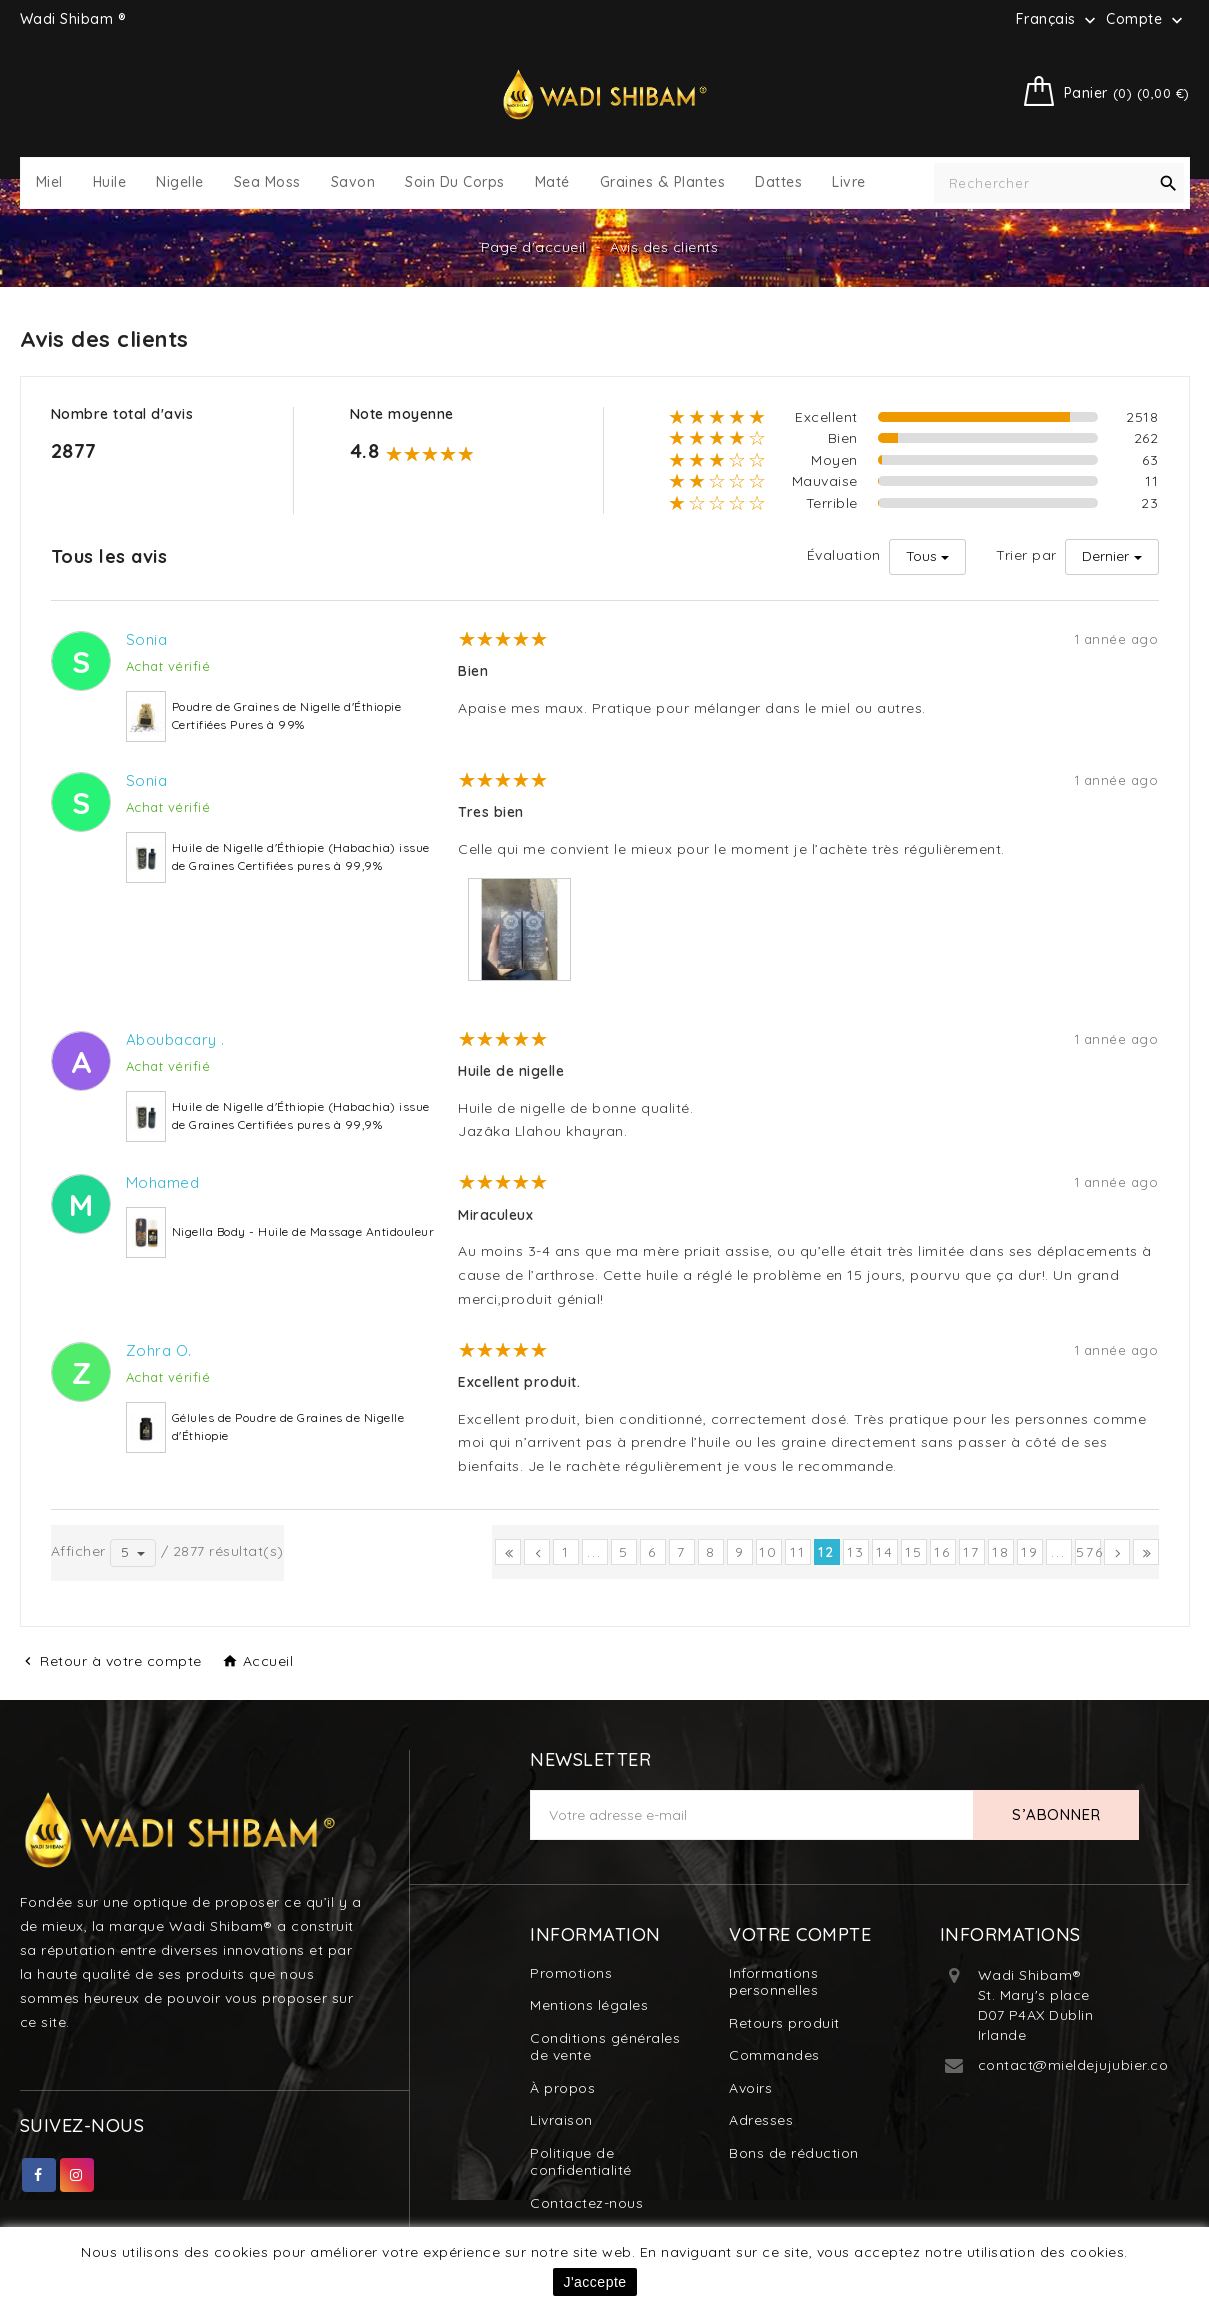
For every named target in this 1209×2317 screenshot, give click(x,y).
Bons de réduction (794, 2153)
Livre (849, 182)
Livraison (561, 2120)
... (594, 1552)
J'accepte (594, 2282)
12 (826, 1552)
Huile (110, 182)
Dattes (778, 182)
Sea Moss (267, 182)
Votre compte (800, 1934)
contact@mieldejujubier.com (1080, 2065)
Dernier (1105, 556)
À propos (562, 2088)
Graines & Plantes (663, 182)
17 (971, 1552)
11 (798, 1552)
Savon (353, 182)
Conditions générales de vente (605, 2047)
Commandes (774, 2055)
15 (914, 1552)
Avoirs (750, 2088)
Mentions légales (589, 2005)
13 (856, 1552)
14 (885, 1552)
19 (1030, 1552)
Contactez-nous (586, 2203)
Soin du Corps (455, 182)
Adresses (761, 2120)
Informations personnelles (773, 1982)
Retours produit (784, 2023)
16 (942, 1552)
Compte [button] (1146, 20)
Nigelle (180, 182)
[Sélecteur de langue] (1058, 19)
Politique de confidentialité (581, 2162)
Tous (921, 556)
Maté (552, 182)
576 (1088, 1552)
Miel (49, 182)
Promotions (571, 1973)
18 (1001, 1552)
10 (768, 1552)
